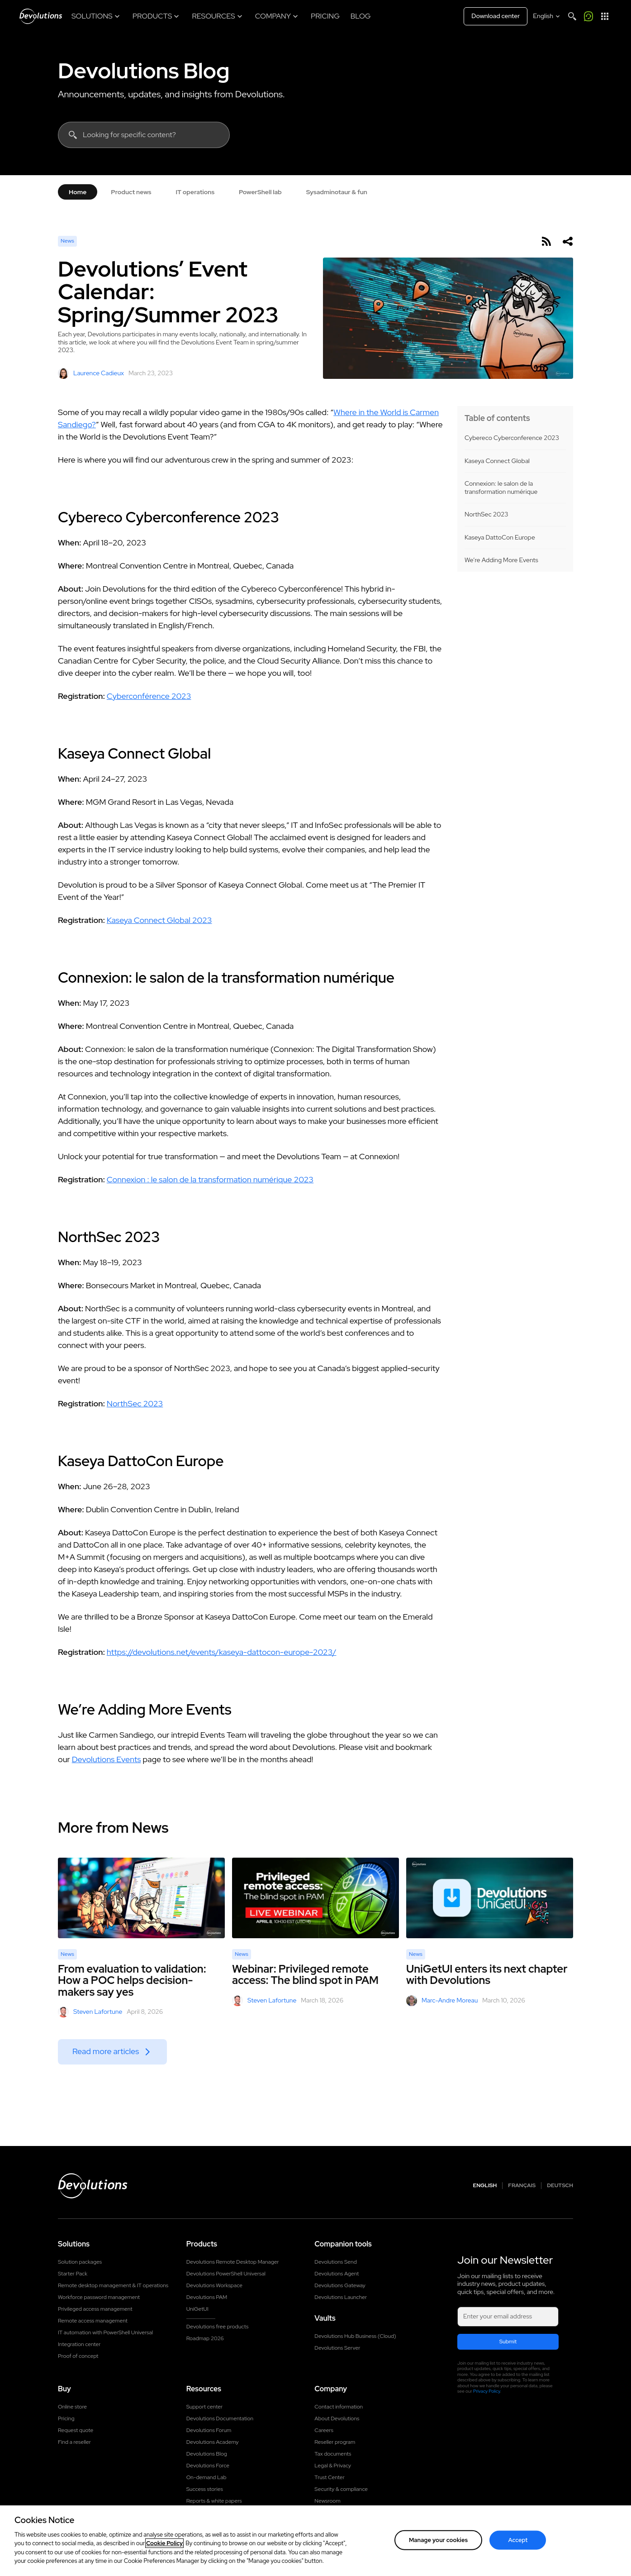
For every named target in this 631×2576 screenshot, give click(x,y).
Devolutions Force (207, 2465)
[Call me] (588, 16)
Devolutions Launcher (340, 2297)
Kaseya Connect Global (497, 461)
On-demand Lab (206, 2477)
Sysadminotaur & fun (336, 192)
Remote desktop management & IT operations (113, 2285)
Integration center (79, 2344)
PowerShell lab (260, 192)
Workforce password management (99, 2297)
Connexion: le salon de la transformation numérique (501, 488)
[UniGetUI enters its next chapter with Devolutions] (489, 1898)
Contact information (338, 2406)
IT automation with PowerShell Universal (105, 2332)
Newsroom (327, 2500)
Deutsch (560, 2185)
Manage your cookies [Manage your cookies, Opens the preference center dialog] (438, 2540)
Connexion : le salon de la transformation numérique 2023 (210, 1179)
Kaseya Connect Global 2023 (159, 920)
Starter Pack (72, 2273)
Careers (323, 2430)
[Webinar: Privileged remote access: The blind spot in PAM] (315, 1898)
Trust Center (329, 2477)
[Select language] (547, 16)
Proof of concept (78, 2356)
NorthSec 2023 (486, 514)
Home (77, 192)
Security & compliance (341, 2489)
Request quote (75, 2430)
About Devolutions (336, 2418)
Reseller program (334, 2442)
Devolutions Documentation (220, 2418)
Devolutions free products (217, 2326)
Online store (72, 2406)
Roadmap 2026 (205, 2338)
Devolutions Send (335, 2261)
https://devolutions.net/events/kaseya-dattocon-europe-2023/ (222, 1652)
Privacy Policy (486, 2391)
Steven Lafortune (90, 2012)
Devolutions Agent (336, 2273)
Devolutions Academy (212, 2442)
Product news (131, 192)
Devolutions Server (337, 2347)
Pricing (66, 2418)
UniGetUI (197, 2309)
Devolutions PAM (207, 2297)
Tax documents (332, 2453)
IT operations (195, 192)
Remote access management (93, 2320)
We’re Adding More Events (501, 560)
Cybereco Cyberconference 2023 (512, 438)
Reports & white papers (214, 2500)
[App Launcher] (605, 16)
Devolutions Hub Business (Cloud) (355, 2336)
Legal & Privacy (332, 2465)
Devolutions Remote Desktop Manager (232, 2261)
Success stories (204, 2489)
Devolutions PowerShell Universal (226, 2273)
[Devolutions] (40, 16)
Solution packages (80, 2261)
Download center (495, 16)
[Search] (572, 16)
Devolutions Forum (209, 2430)
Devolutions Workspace (214, 2285)
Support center (204, 2406)
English (485, 2185)
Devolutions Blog (144, 70)
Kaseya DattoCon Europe (500, 537)
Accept (518, 2540)
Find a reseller (74, 2442)
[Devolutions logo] (93, 2185)
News (67, 240)
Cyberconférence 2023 (149, 696)
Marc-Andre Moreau (442, 2000)
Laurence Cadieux (91, 373)
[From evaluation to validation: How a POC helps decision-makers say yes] (141, 1898)
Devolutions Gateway (339, 2285)
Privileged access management (95, 2309)
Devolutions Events (106, 1759)
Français (522, 2185)
